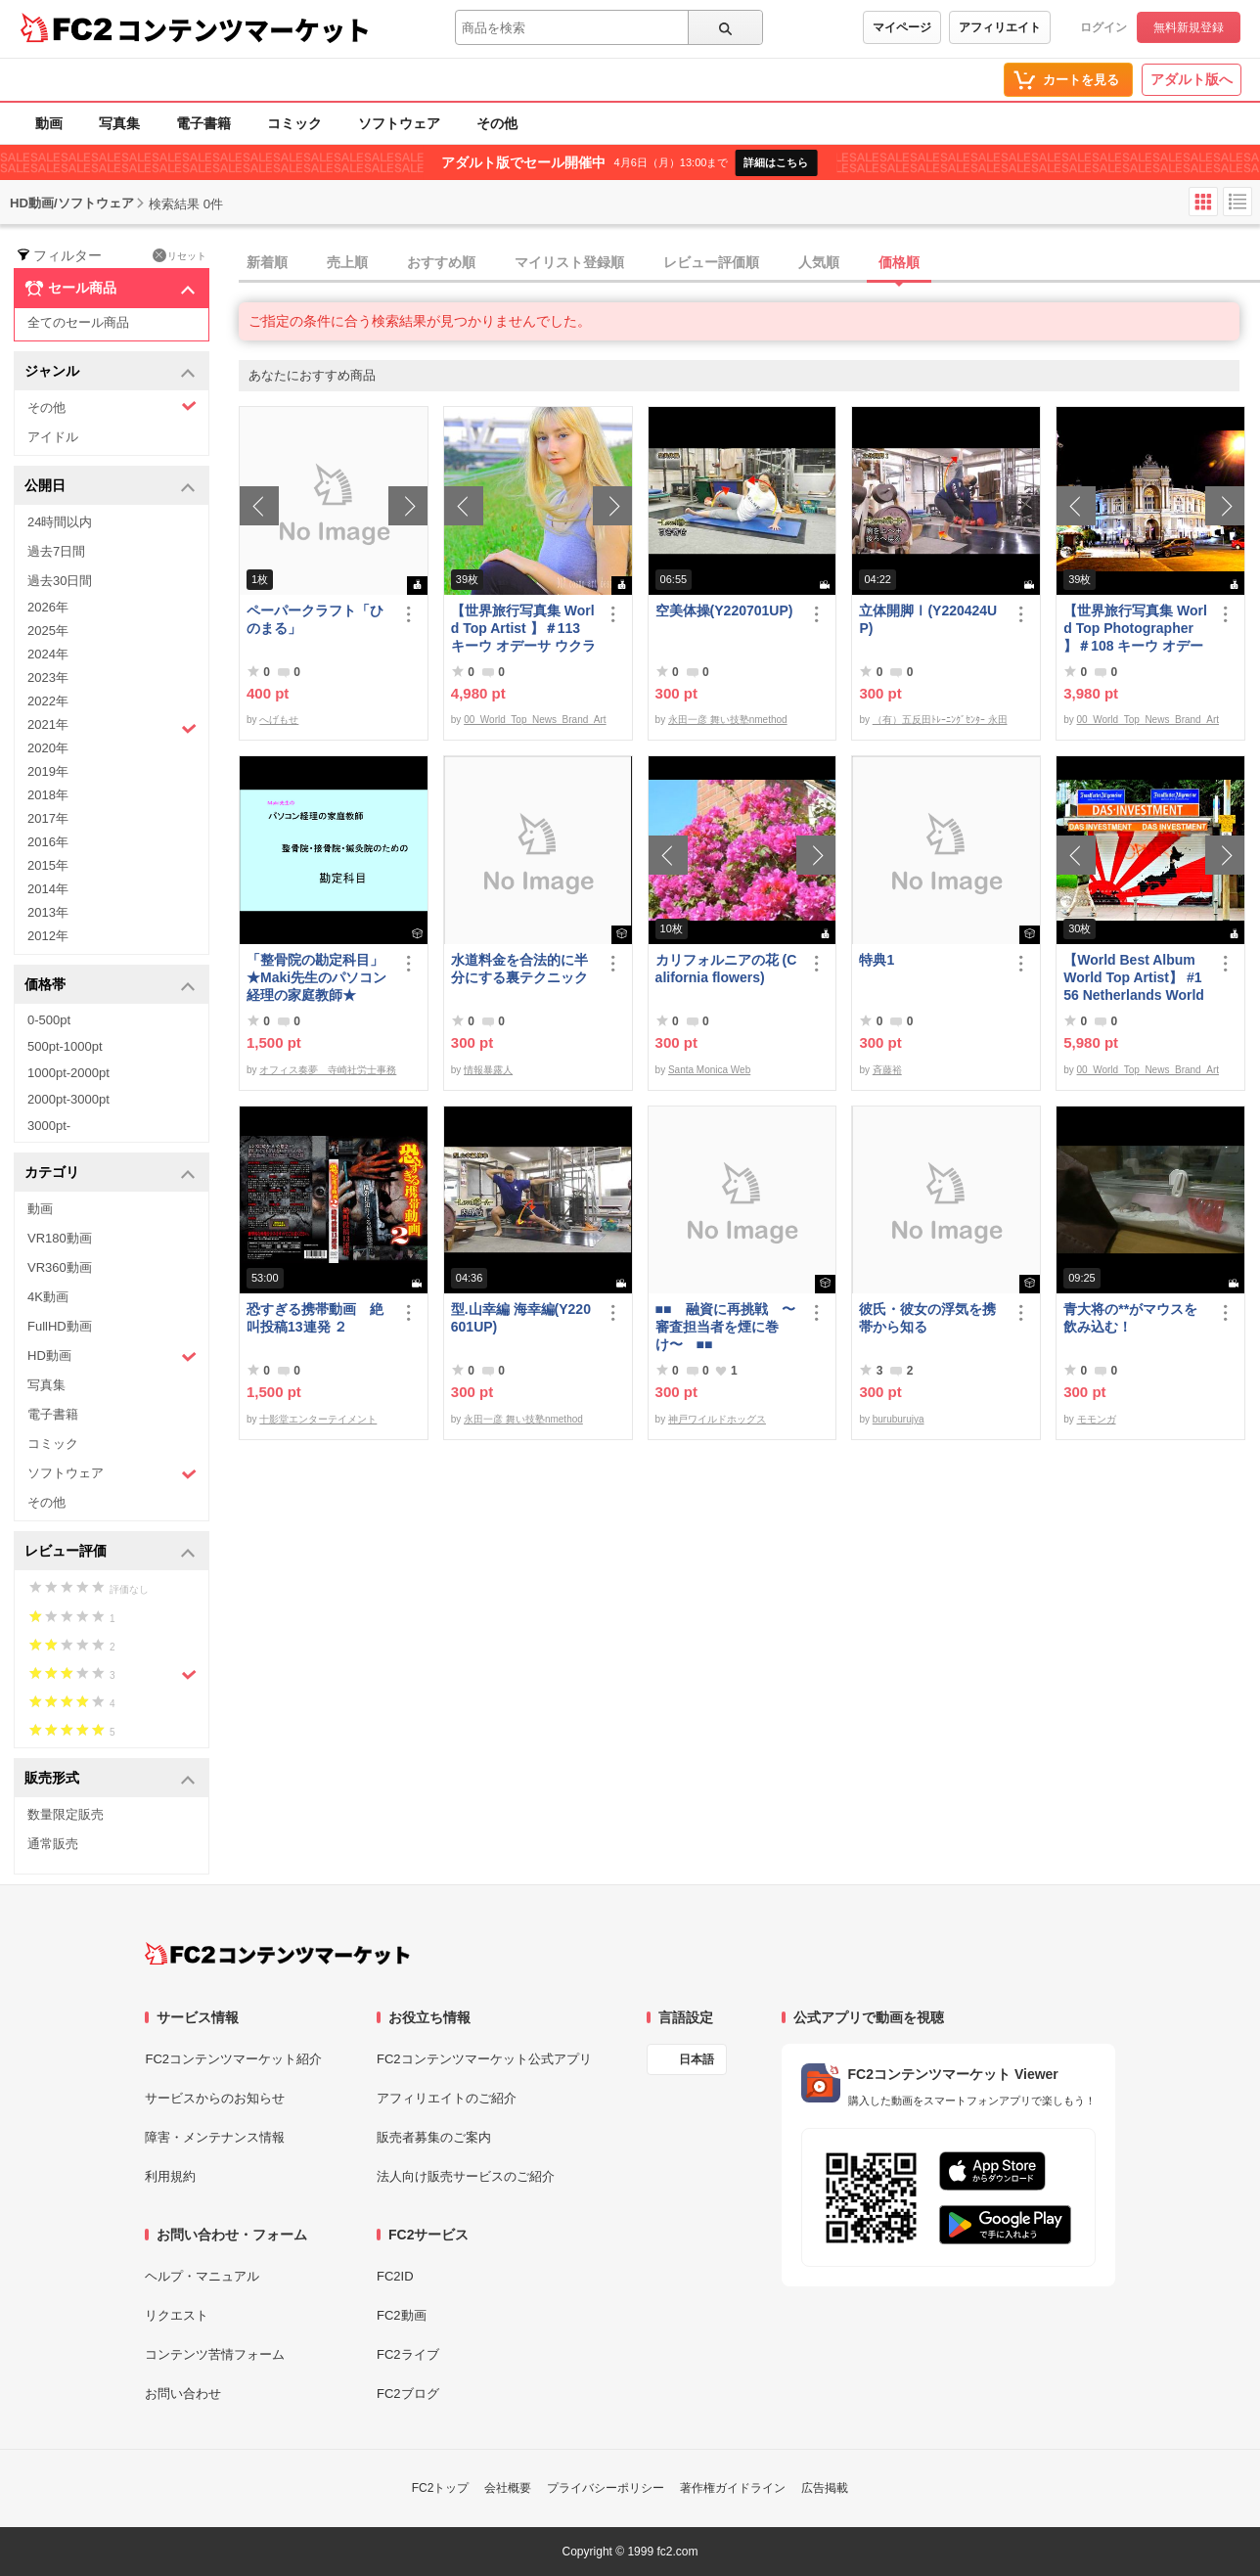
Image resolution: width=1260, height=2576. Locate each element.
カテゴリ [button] (110, 1173)
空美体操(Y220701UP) (724, 610)
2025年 (47, 630)
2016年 (47, 842)
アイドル (52, 436)
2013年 (47, 912)
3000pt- (48, 1125)
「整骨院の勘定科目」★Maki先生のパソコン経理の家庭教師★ (316, 977)
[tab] (749, 263)
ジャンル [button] (110, 372)
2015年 (47, 865)
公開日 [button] (110, 486)
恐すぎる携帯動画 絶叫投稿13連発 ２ (315, 1317)
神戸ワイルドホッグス (717, 1419)
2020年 (47, 748)
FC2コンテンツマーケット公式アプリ (484, 2059)
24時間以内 (59, 522)
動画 (49, 123)
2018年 (47, 795)
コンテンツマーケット (243, 29)
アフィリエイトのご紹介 (447, 2098)
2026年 (47, 607)
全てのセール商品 (78, 322)
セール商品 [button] (110, 288)
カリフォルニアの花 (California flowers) (726, 968)
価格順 (899, 262)
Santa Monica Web (709, 1069)
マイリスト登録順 (569, 262)
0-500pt (48, 1020)
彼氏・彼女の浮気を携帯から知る (927, 1317)
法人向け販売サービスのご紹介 (466, 2176)
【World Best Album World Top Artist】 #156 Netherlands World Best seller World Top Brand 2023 (1133, 978)
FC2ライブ (408, 2354)
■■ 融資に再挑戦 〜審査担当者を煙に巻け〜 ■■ (725, 1326)
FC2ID (395, 2276)
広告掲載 (824, 2488)
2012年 (47, 935)
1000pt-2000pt (68, 1072)
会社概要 (507, 2488)
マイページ (902, 27)
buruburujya (898, 1419)
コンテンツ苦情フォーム (215, 2354)
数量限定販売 (65, 1814)
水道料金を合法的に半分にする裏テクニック (519, 968)
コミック (294, 123)
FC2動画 (402, 2315)
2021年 (112, 727)
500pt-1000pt (65, 1046)
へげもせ (278, 719)
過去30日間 (59, 580)
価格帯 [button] (110, 985)
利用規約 (170, 2176)
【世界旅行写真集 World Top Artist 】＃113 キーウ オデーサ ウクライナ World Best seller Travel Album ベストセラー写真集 (523, 629)
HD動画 (112, 1356)
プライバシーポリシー (605, 2488)
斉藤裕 (887, 1069)
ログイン (1103, 27)
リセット (179, 255)
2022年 (47, 701)
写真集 (119, 123)
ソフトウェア (399, 123)
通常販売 (52, 1843)
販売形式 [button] (110, 1779)
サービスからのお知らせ (215, 2098)
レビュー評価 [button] (110, 1552)
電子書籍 (203, 123)
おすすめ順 (441, 262)
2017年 (47, 818)
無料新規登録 (1188, 27)
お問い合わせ (183, 2393)
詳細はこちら (775, 162)
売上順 (347, 262)
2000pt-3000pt (68, 1099)
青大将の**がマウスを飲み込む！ (1130, 1317)
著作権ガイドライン (733, 2488)
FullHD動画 (59, 1326)
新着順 (267, 262)
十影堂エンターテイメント (318, 1419)
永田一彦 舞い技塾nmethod (728, 719)
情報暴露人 (488, 1069)
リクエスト (176, 2315)
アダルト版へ (1191, 79)
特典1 (876, 960)
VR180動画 (59, 1238)
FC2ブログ (408, 2393)
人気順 (818, 262)
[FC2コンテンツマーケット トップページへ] (277, 1953)
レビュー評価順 (711, 262)
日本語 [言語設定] (696, 2059)
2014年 (47, 888)
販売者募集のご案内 (434, 2137)
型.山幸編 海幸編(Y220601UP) (521, 1317)
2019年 (47, 771)
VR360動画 (59, 1267)
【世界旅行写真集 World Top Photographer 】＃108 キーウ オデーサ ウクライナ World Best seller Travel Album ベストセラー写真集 (1135, 629)
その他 (497, 123)
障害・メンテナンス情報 (215, 2137)
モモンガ (1096, 1419)
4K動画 (47, 1296)
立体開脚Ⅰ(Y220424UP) (928, 619)
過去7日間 (56, 551)
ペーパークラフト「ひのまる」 (315, 619)
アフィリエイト (1000, 27)
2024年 (47, 654)
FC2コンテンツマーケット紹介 (233, 2059)
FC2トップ (441, 2488)
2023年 (47, 677)
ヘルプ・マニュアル (202, 2276)
